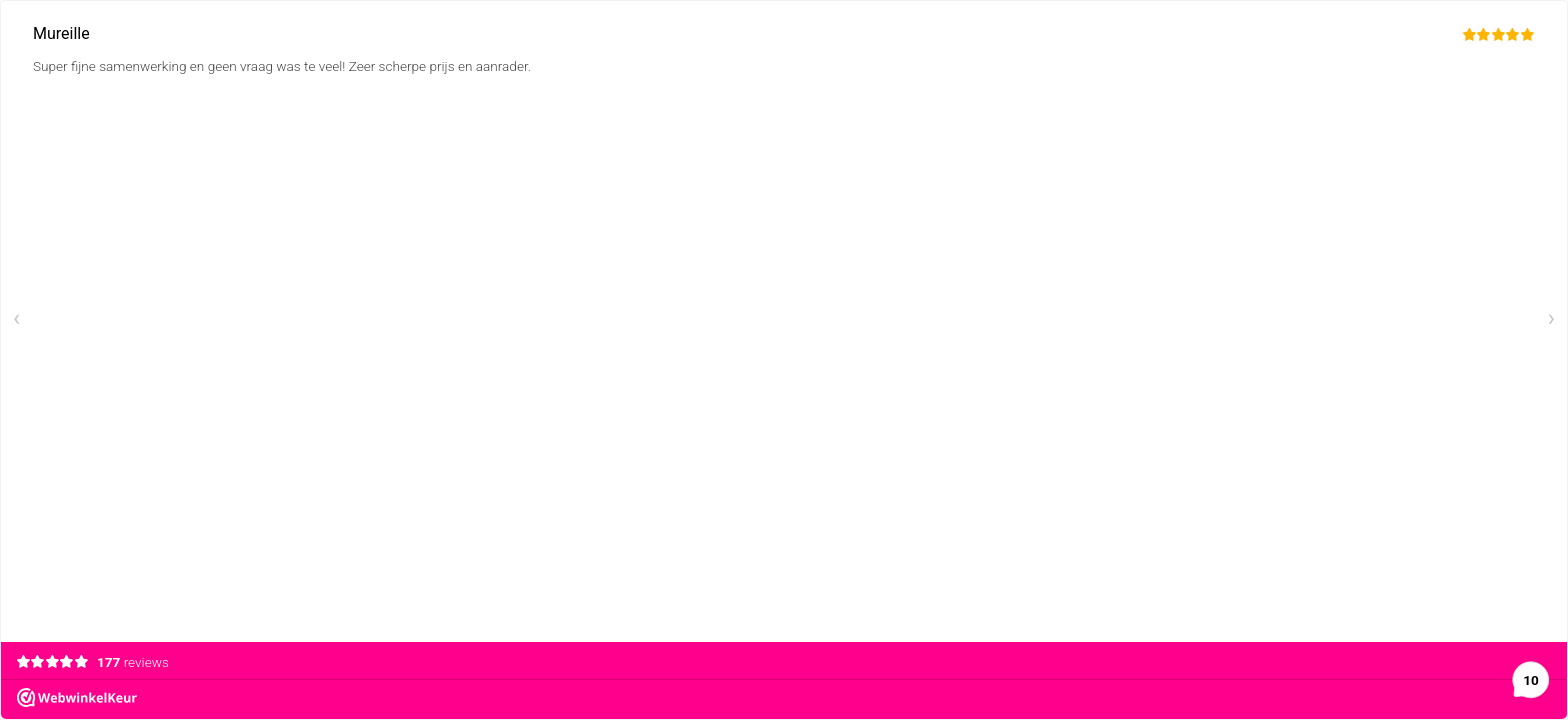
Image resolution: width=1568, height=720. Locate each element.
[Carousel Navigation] (784, 321)
